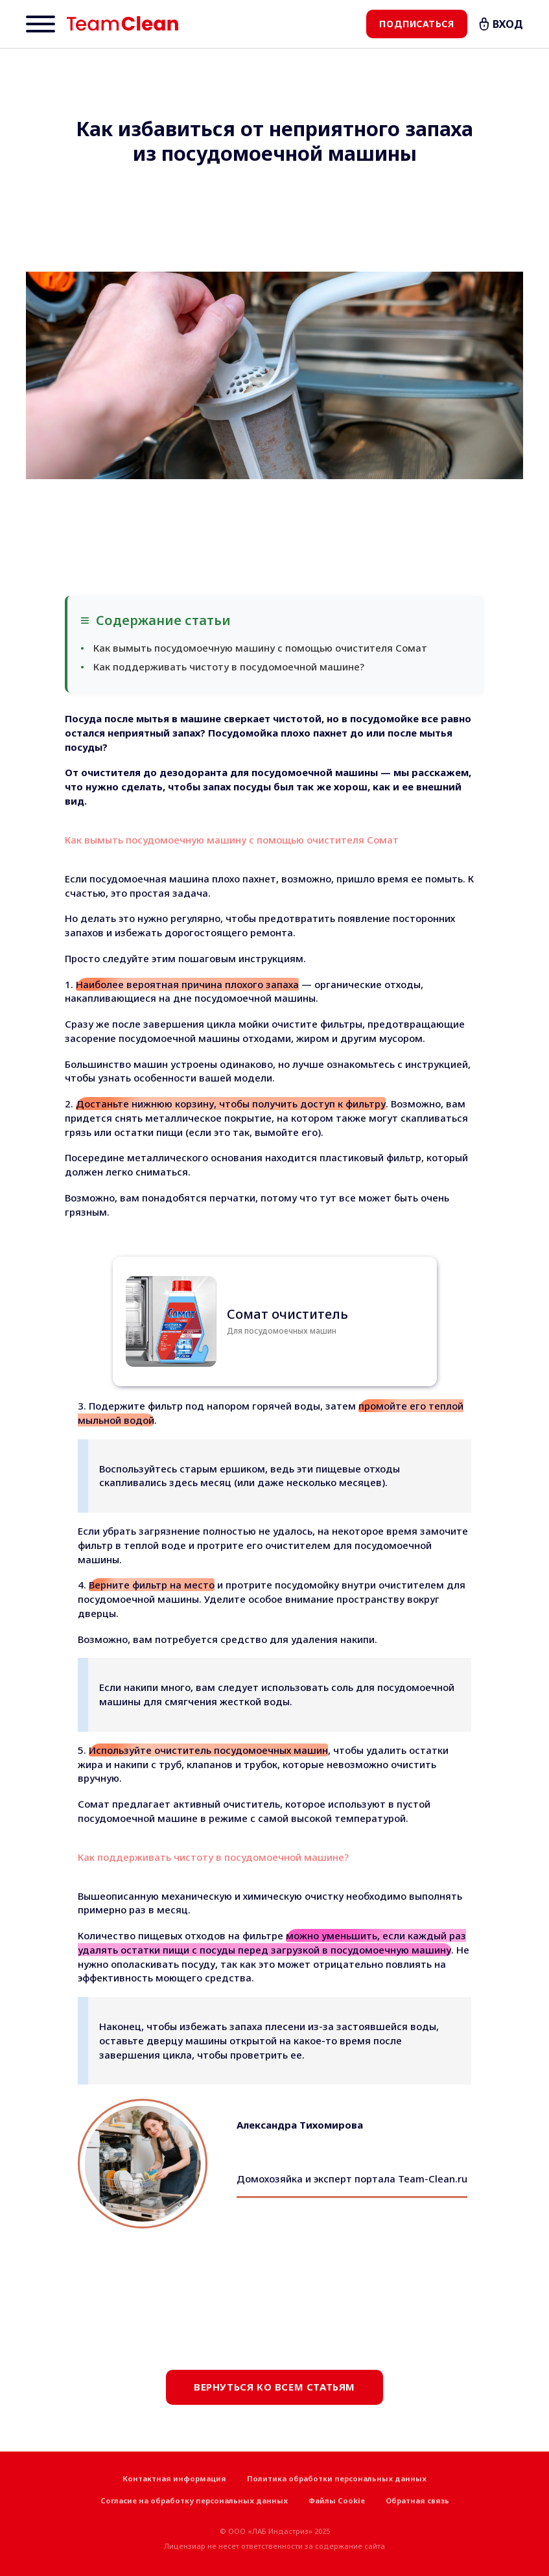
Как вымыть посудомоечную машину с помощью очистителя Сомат (260, 647)
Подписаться (416, 24)
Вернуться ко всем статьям (274, 2386)
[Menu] (40, 24)
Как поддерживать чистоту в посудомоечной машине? (228, 666)
